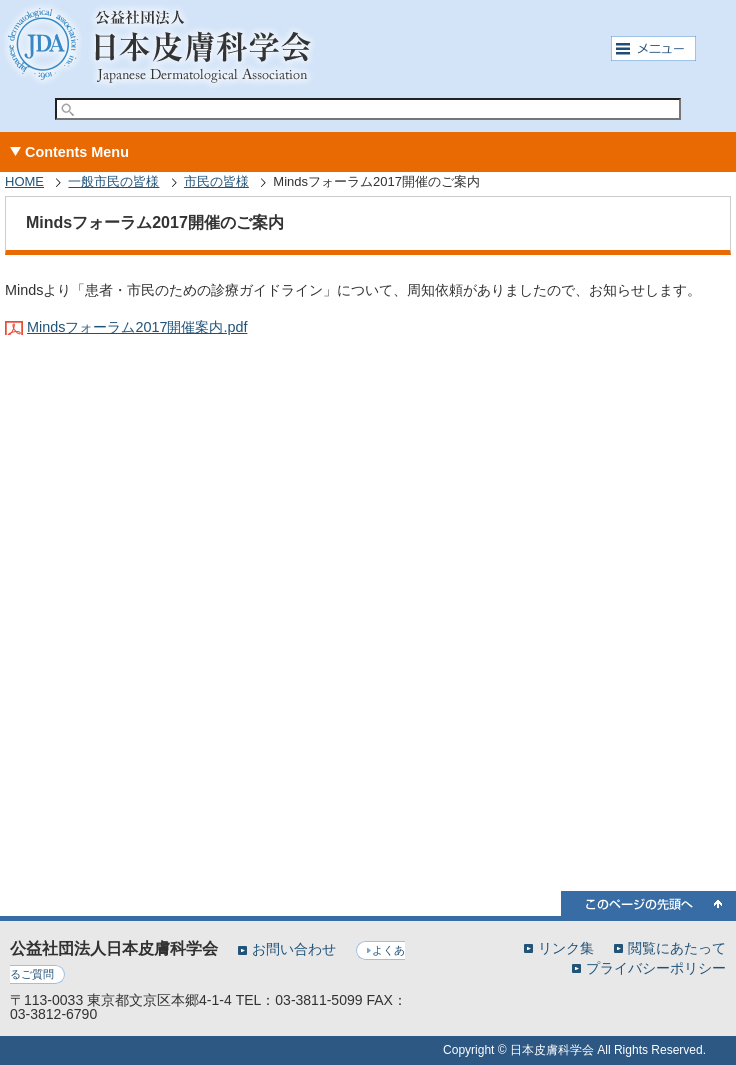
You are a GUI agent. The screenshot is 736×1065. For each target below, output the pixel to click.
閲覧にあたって (677, 947)
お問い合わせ (294, 949)
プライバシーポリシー (656, 967)
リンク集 (566, 947)
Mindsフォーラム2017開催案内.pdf (137, 327)
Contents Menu (77, 152)
